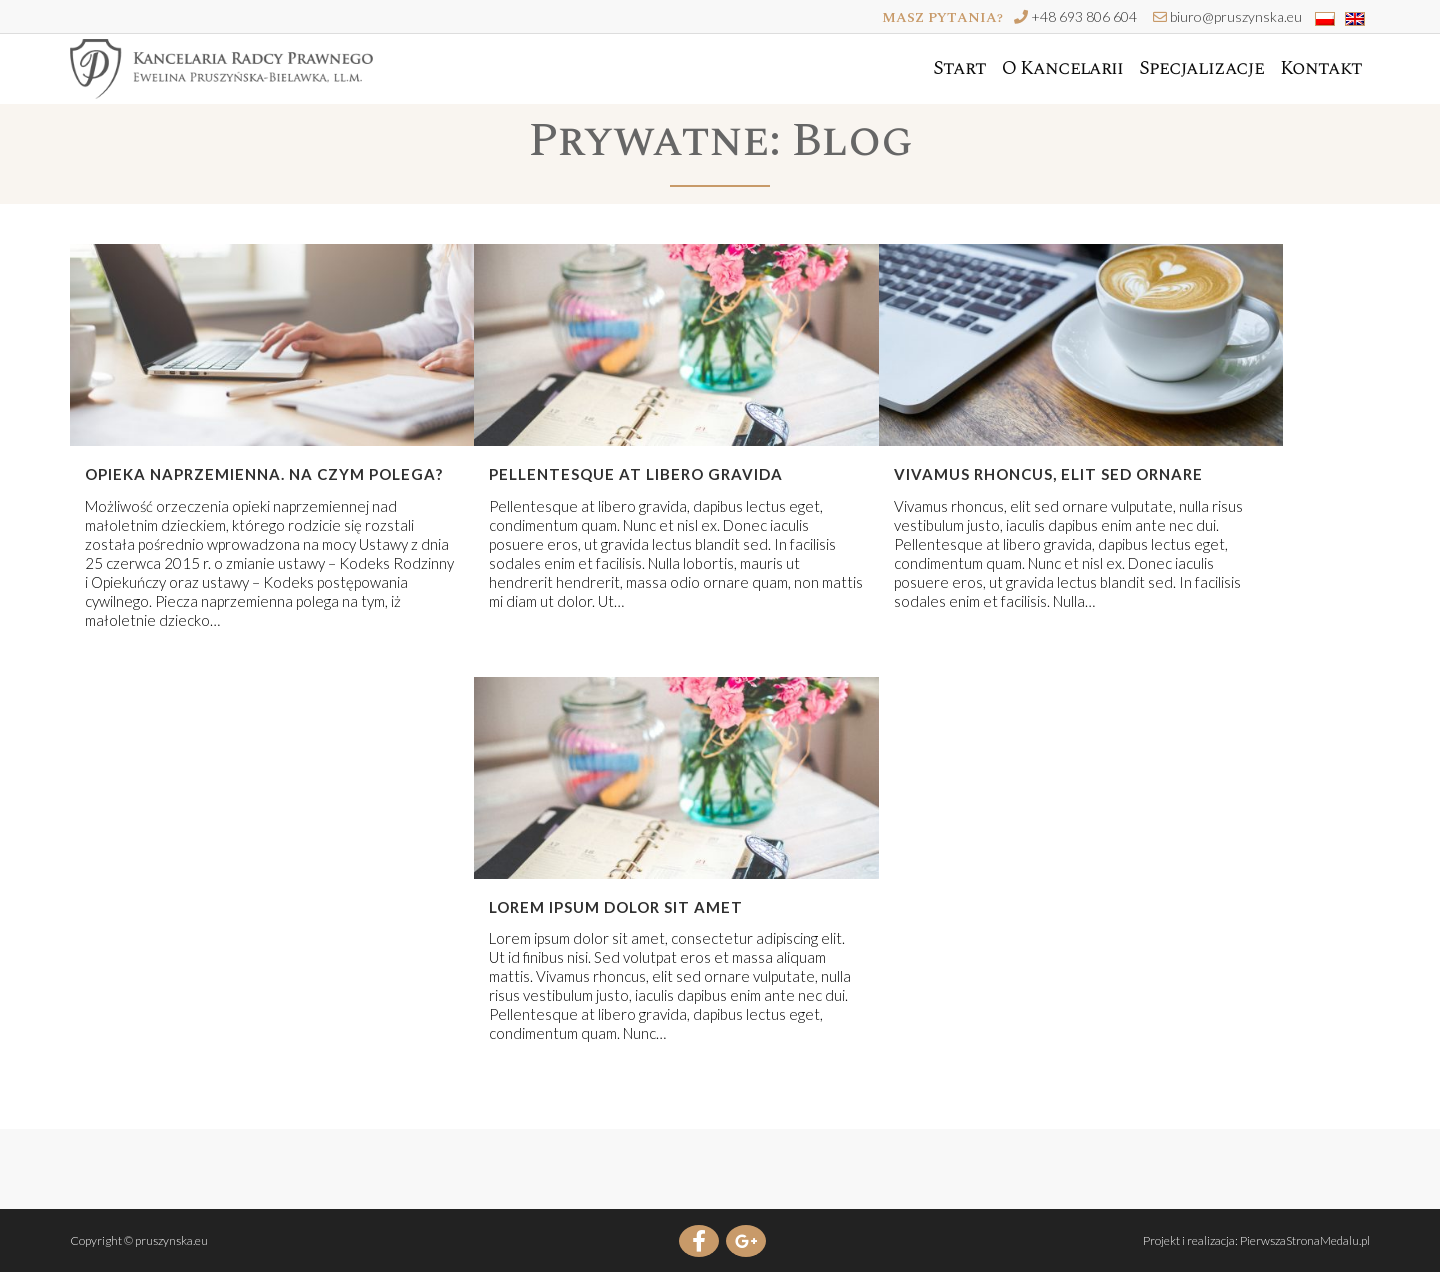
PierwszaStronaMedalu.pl (1305, 1240)
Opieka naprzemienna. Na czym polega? (264, 474)
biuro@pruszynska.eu (1236, 16)
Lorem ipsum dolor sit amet (616, 907)
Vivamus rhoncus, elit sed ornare (1048, 474)
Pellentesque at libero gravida (636, 474)
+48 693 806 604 (1084, 16)
